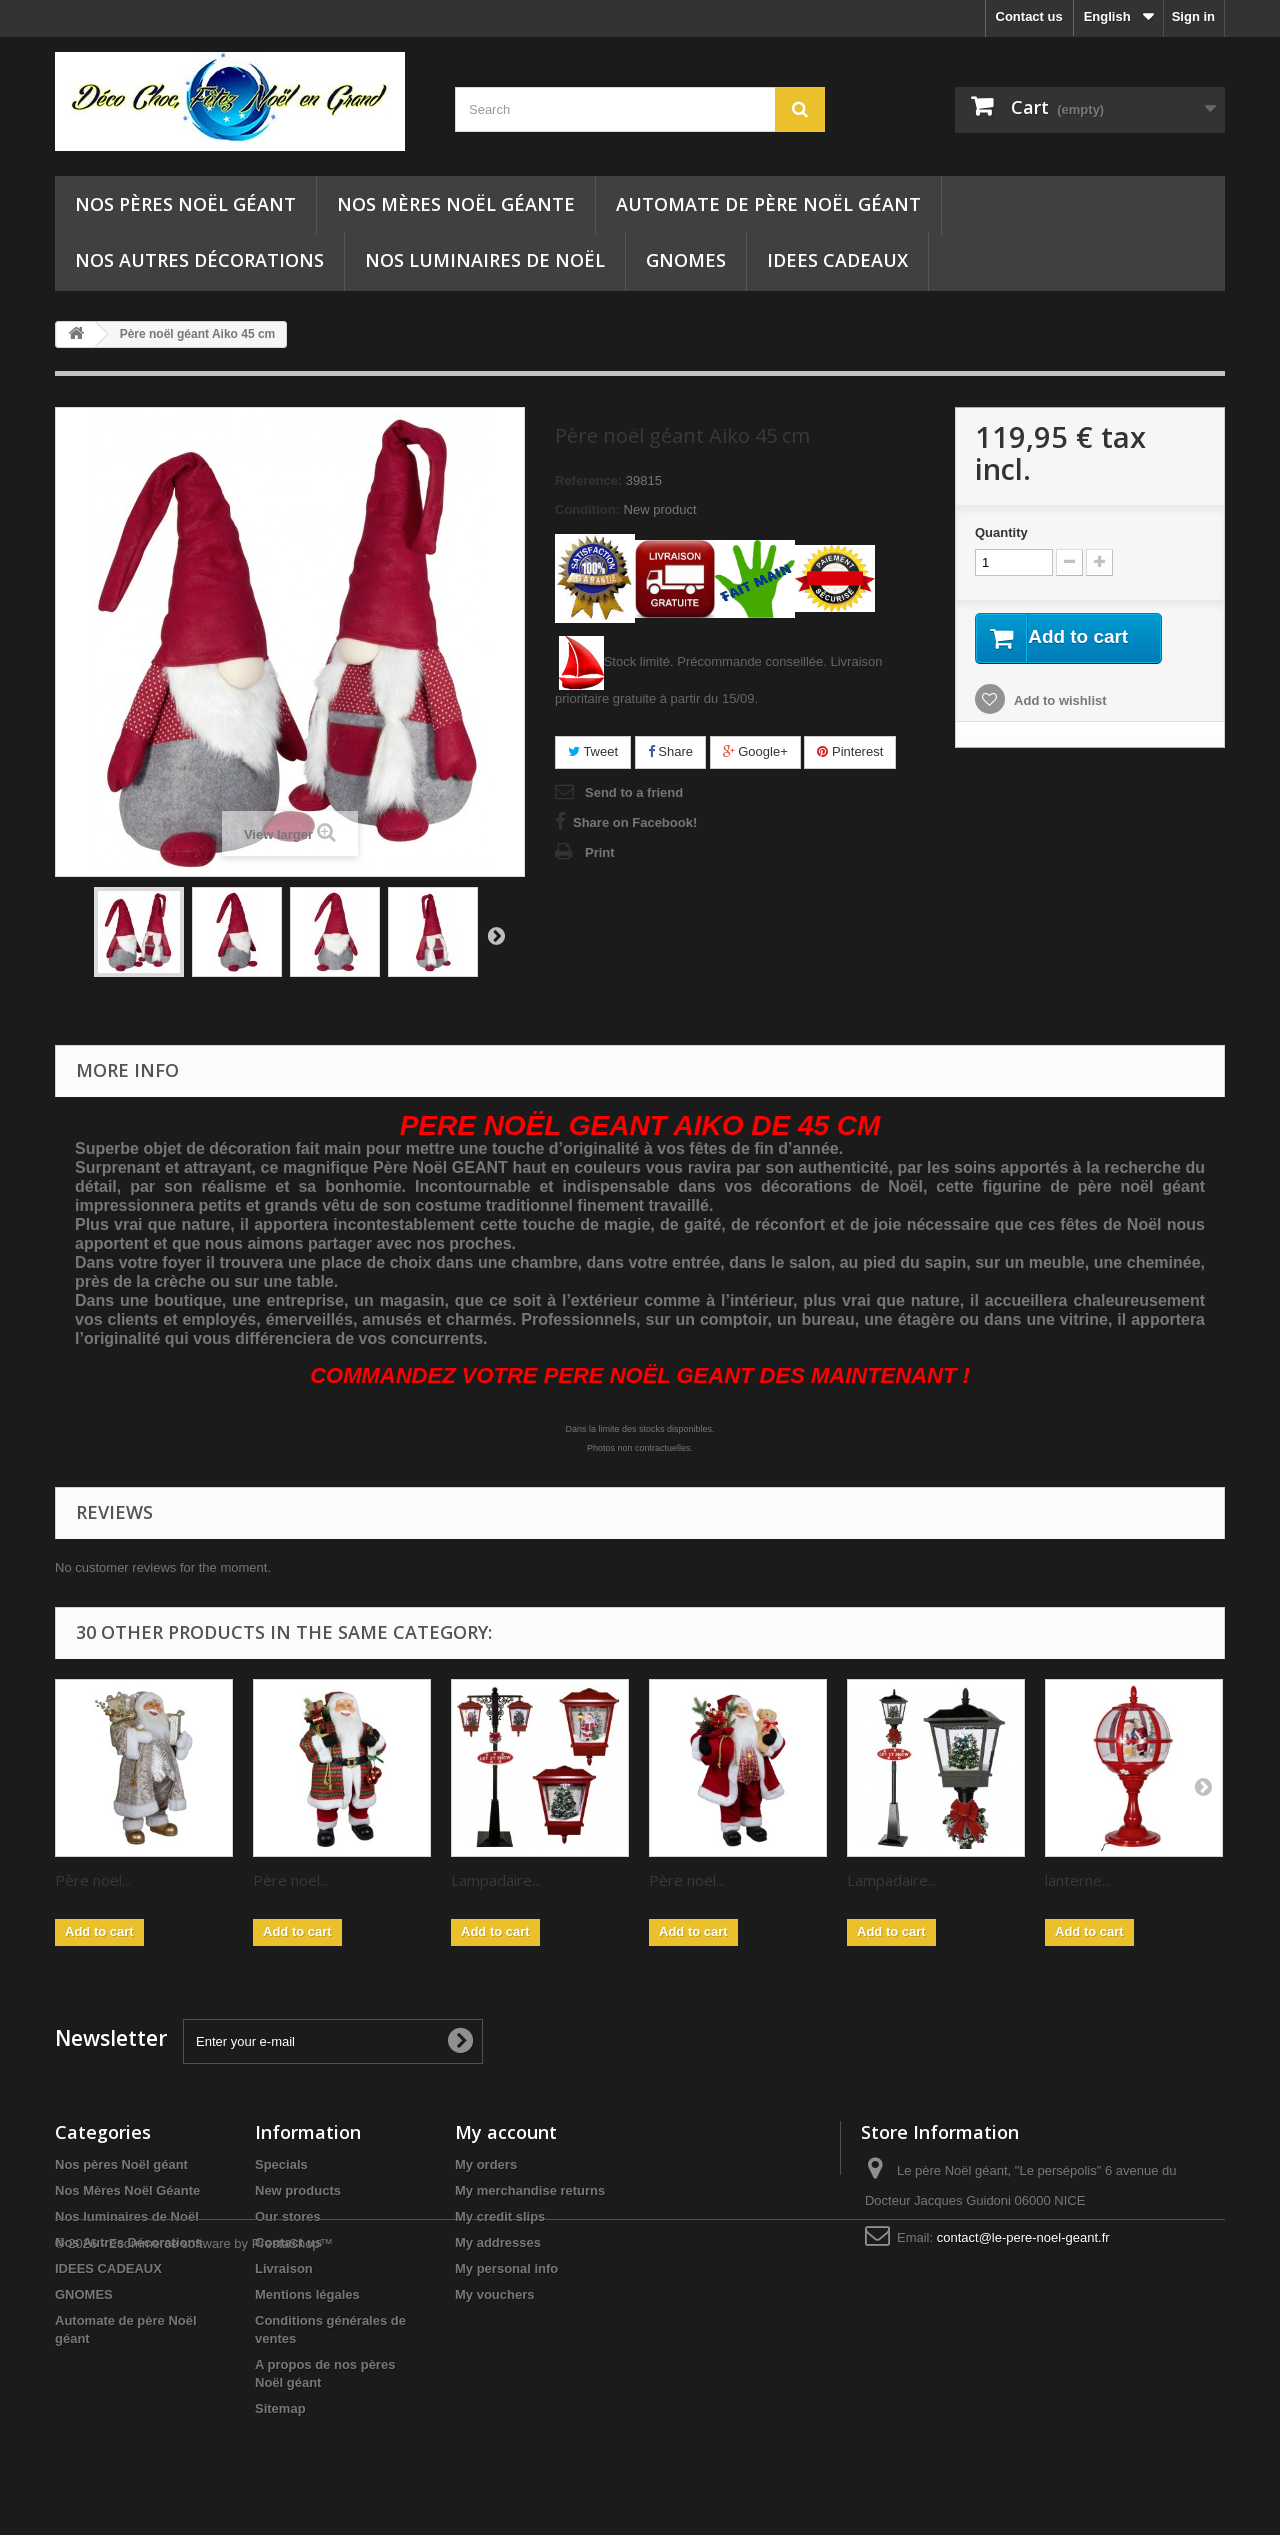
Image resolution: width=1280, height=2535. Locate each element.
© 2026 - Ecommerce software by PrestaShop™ (194, 2480)
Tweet (593, 751)
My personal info (506, 2268)
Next (496, 935)
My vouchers (494, 2294)
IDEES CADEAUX (837, 260)
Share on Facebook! (635, 822)
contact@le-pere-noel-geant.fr (1023, 2237)
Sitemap (280, 2408)
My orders (486, 2164)
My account (506, 2132)
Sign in (1193, 16)
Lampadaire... (496, 1880)
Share (670, 751)
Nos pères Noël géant (185, 204)
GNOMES (686, 260)
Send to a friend (634, 792)
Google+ (755, 751)
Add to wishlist (1059, 701)
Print (600, 852)
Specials (281, 2164)
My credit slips (500, 2216)
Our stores (288, 2216)
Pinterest (850, 751)
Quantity (1001, 532)
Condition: (587, 509)
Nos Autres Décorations (199, 260)
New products (298, 2190)
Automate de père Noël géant (768, 204)
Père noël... (93, 1880)
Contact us (1029, 16)
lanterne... (1078, 1880)
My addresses (498, 2242)
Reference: (588, 480)
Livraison (284, 2268)
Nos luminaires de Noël (485, 260)
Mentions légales (307, 2294)
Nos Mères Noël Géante (456, 204)
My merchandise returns (530, 2190)
